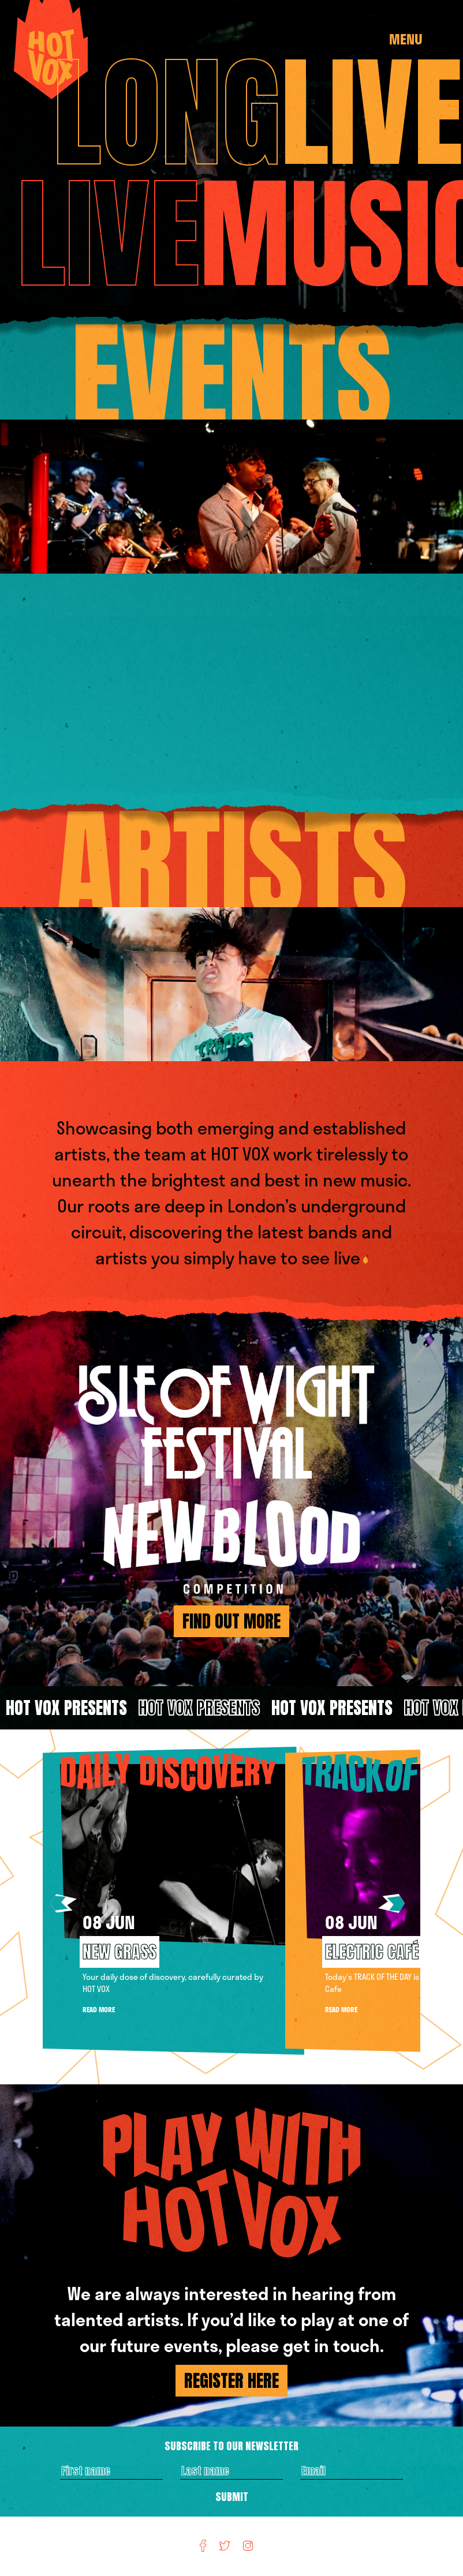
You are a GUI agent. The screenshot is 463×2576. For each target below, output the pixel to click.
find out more (231, 1621)
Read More (99, 2009)
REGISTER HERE (231, 2381)
